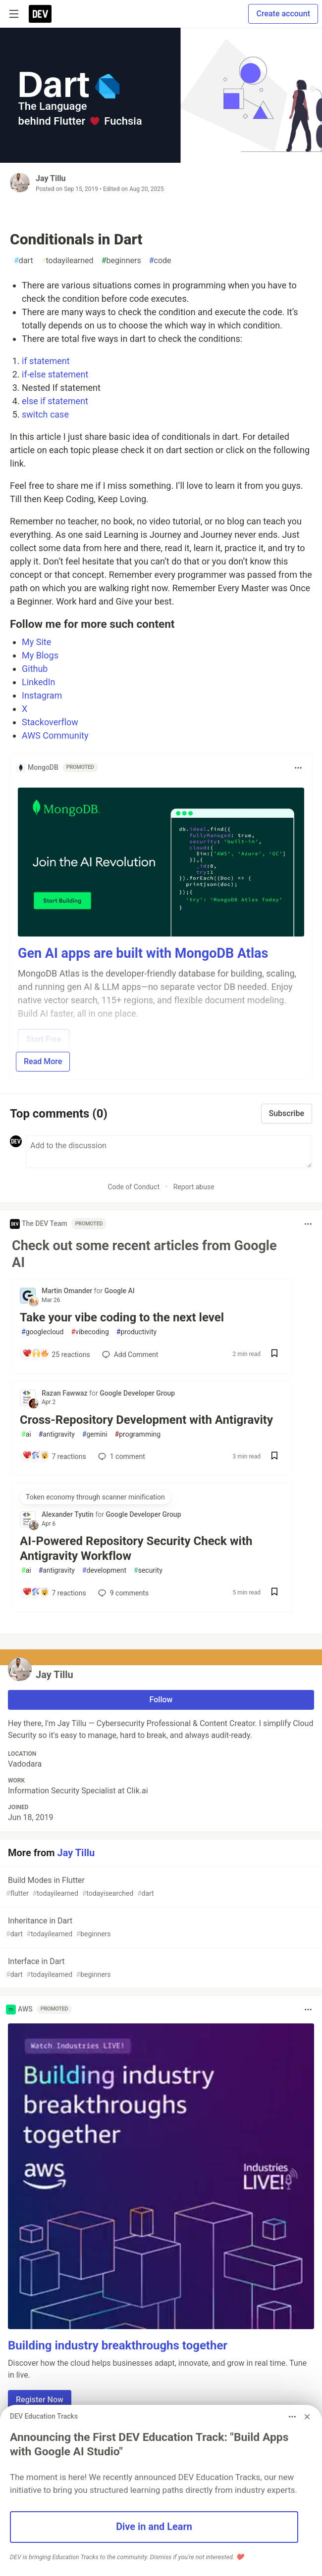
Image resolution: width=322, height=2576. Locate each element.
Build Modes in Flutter (160, 1887)
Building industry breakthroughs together (117, 2345)
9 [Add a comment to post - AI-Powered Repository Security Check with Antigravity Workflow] (122, 1593)
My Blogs (40, 655)
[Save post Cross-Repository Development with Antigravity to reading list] (274, 1457)
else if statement (55, 401)
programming (138, 1434)
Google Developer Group (137, 1393)
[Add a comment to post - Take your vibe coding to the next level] (55, 1354)
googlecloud (42, 1332)
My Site (36, 642)
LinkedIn (38, 682)
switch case (45, 414)
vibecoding (89, 1332)
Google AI (120, 1291)
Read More (43, 1061)
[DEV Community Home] (40, 14)
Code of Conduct (133, 1187)
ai (26, 1434)
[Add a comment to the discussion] (169, 1152)
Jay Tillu (51, 178)
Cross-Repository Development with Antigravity (146, 1420)
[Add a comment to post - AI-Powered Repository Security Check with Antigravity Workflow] (53, 1593)
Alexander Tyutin (68, 1514)
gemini (94, 1434)
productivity (136, 1332)
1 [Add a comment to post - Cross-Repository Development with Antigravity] (120, 1456)
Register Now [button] (39, 2399)
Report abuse (194, 1187)
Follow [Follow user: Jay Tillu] (161, 1699)
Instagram (42, 695)
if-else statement (55, 374)
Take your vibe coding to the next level (122, 1317)
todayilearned (67, 261)
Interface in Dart (160, 1968)
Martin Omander (68, 1291)
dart (23, 261)
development (104, 1570)
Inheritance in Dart (160, 1927)
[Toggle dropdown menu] (298, 768)
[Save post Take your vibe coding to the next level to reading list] (274, 1354)
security (148, 1570)
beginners (121, 261)
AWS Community (55, 735)
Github (35, 668)
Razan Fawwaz (65, 1393)
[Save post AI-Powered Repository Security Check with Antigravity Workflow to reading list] (274, 1593)
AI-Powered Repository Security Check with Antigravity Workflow (136, 1548)
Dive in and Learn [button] (154, 2526)
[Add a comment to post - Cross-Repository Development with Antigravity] (53, 1456)
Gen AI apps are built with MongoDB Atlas (143, 953)
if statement (46, 361)
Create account (283, 13)
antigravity (57, 1434)
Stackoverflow (50, 722)
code (160, 261)
